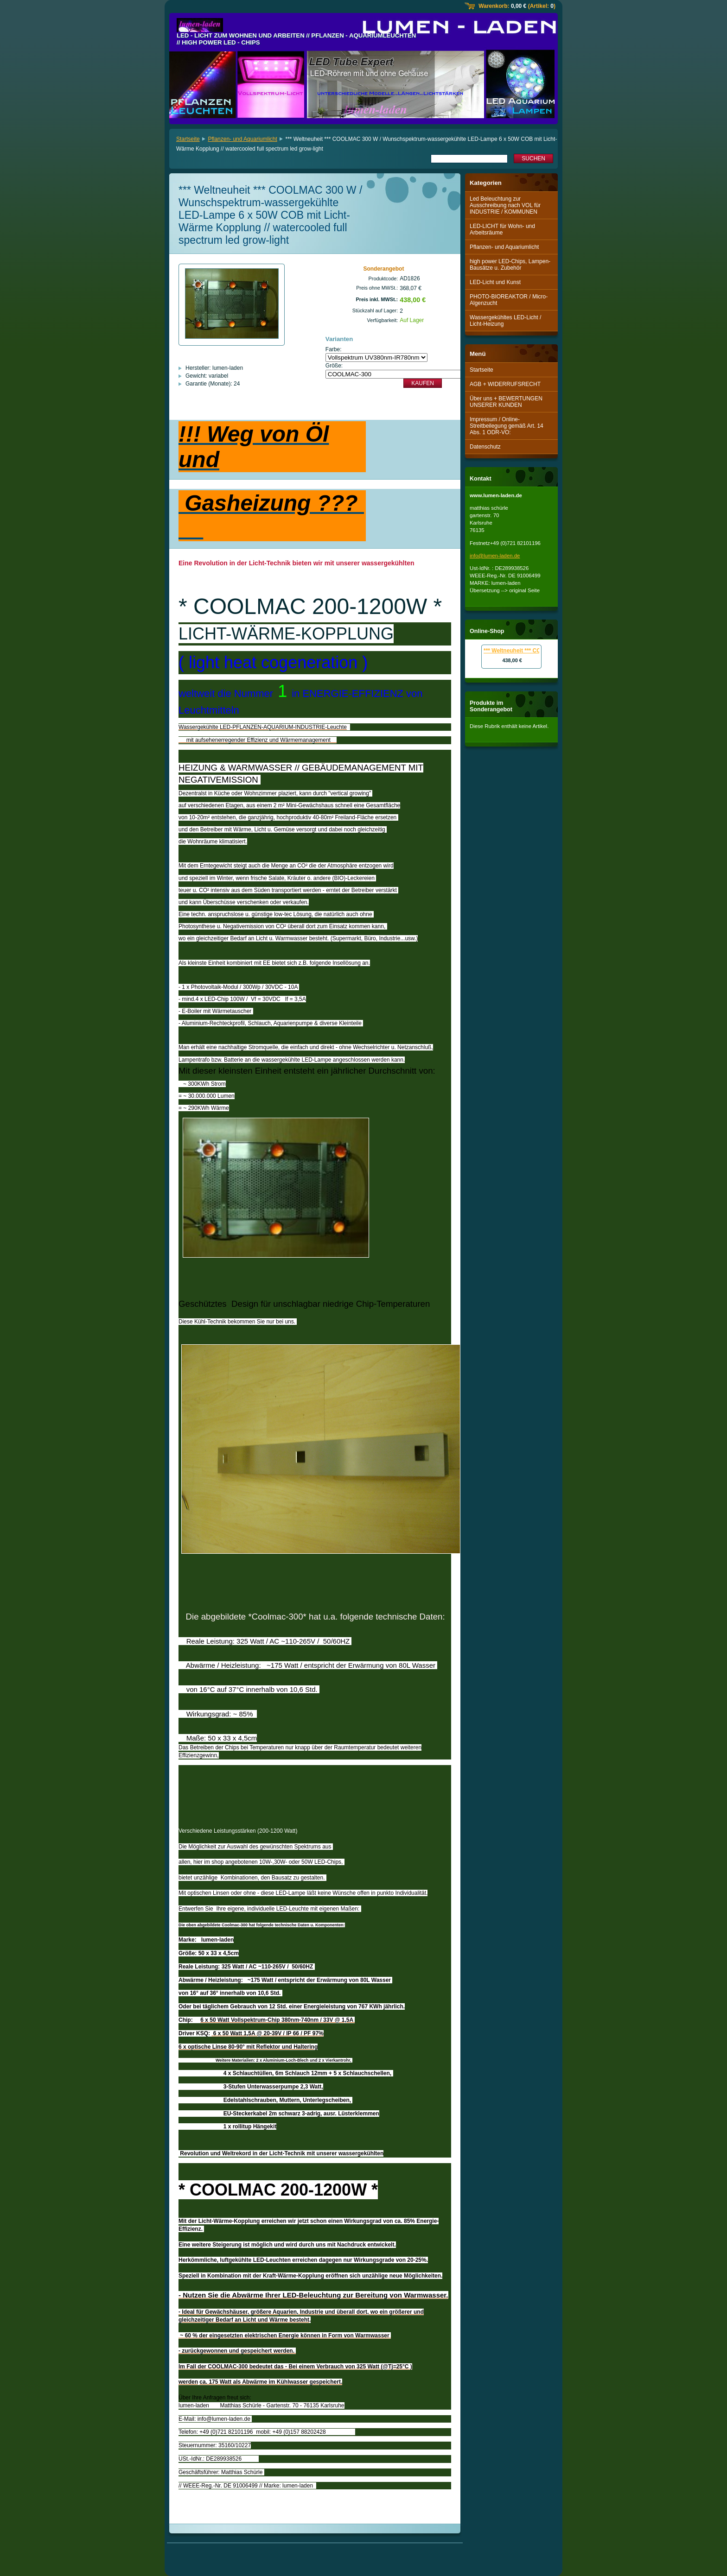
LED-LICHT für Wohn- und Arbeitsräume (502, 229)
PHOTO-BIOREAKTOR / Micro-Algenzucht (509, 299)
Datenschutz (485, 446)
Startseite (188, 139)
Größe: (334, 365)
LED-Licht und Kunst (495, 282)
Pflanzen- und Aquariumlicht (242, 139)
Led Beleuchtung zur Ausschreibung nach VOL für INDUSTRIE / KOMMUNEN (505, 205)
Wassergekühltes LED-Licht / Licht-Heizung (505, 320)
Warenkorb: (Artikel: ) (516, 6)
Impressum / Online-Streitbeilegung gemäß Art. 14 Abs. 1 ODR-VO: (506, 426)
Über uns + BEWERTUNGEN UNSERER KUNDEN (506, 401)
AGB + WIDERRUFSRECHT (505, 384)
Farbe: (333, 349)
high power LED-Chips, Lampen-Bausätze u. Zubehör (510, 264)
